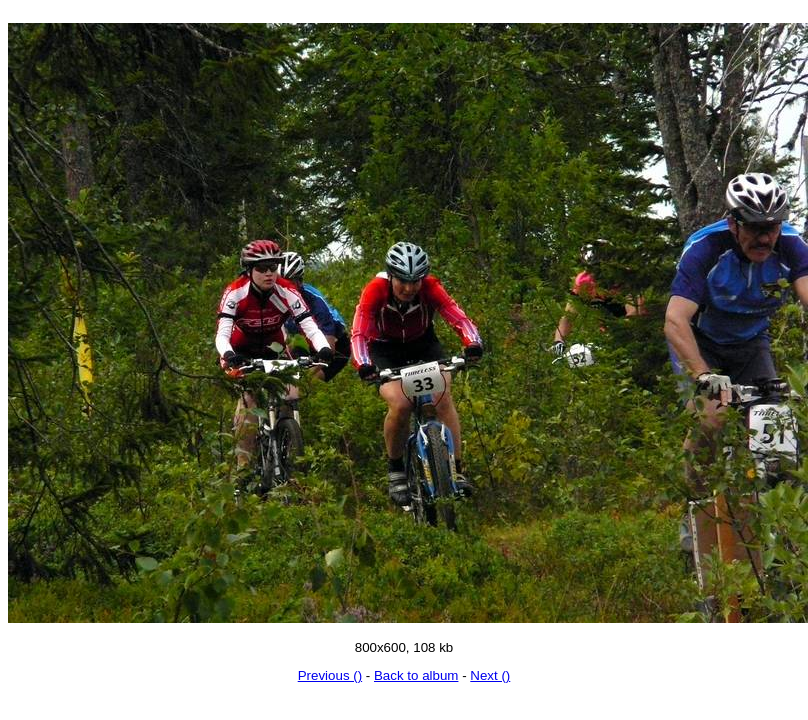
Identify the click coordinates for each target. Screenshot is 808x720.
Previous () (330, 675)
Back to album (416, 675)
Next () (490, 675)
